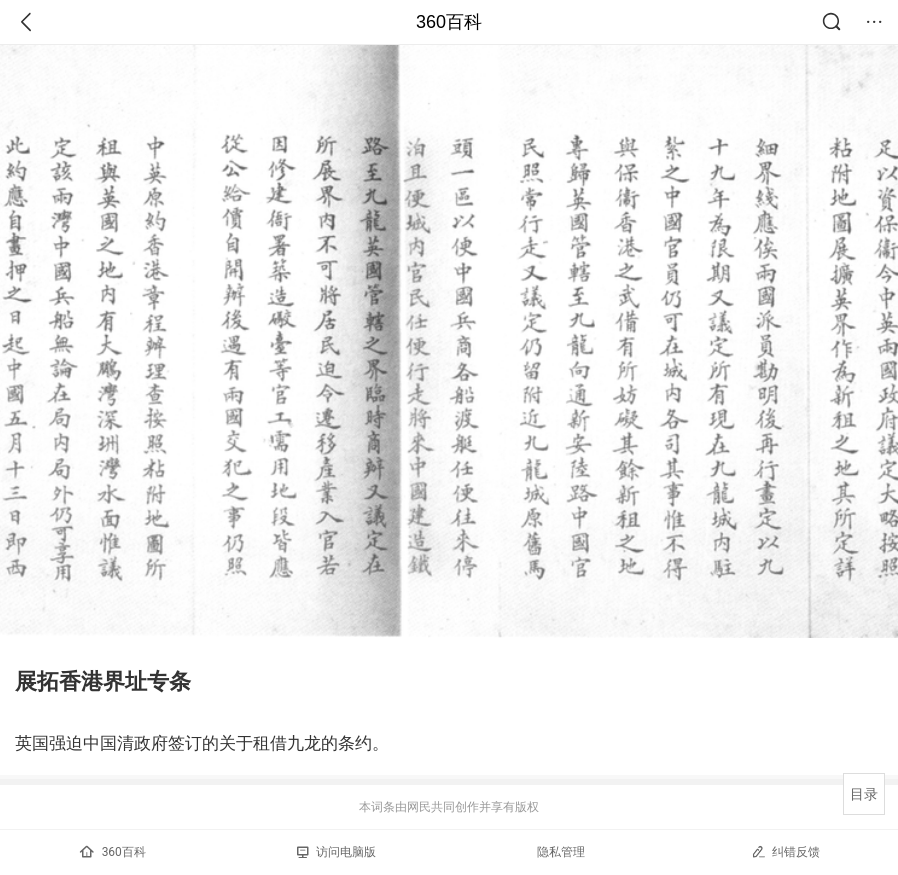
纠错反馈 (785, 851)
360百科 (449, 22)
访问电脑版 (336, 852)
